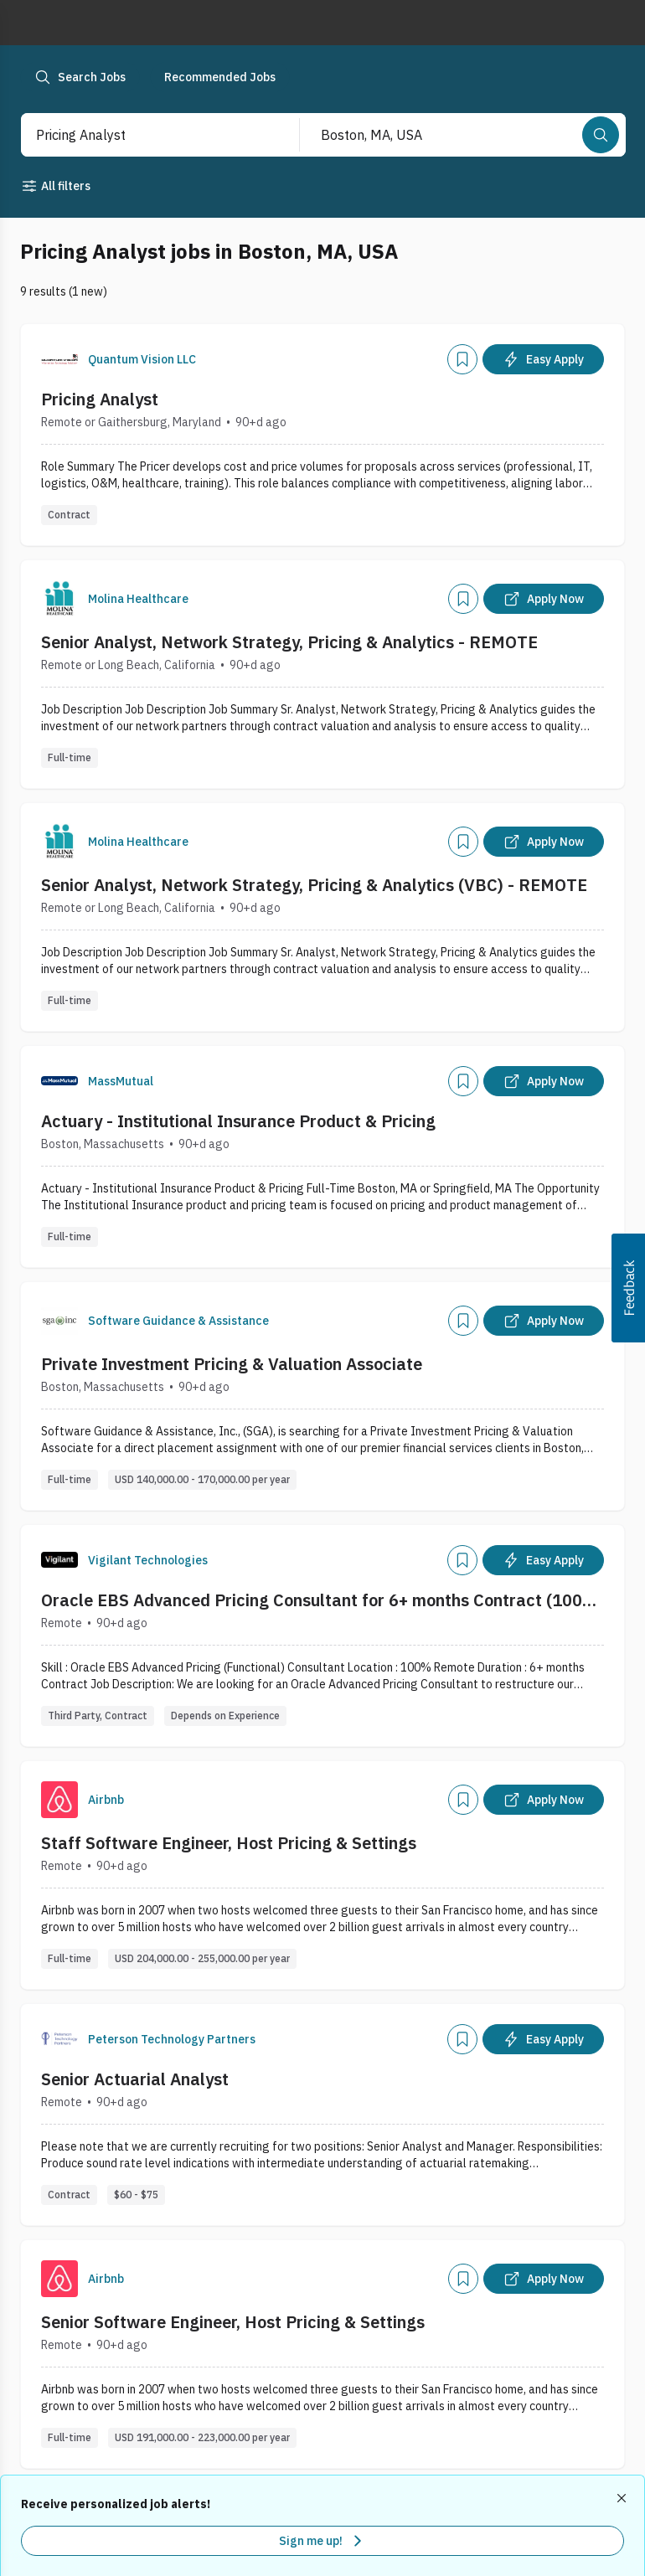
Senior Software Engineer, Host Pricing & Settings (233, 2322)
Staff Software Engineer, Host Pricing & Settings (228, 1843)
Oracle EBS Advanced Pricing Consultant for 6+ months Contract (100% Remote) (319, 1600)
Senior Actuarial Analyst (135, 2079)
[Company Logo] (59, 359)
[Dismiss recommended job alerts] (623, 2498)
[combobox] (143, 135)
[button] (628, 1288)
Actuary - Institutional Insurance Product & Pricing (238, 1121)
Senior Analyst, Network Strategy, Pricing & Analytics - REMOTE (289, 642)
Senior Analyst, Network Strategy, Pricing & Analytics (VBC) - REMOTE (314, 884)
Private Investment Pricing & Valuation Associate (231, 1363)
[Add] (462, 359)
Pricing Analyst (99, 399)
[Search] (600, 134)
